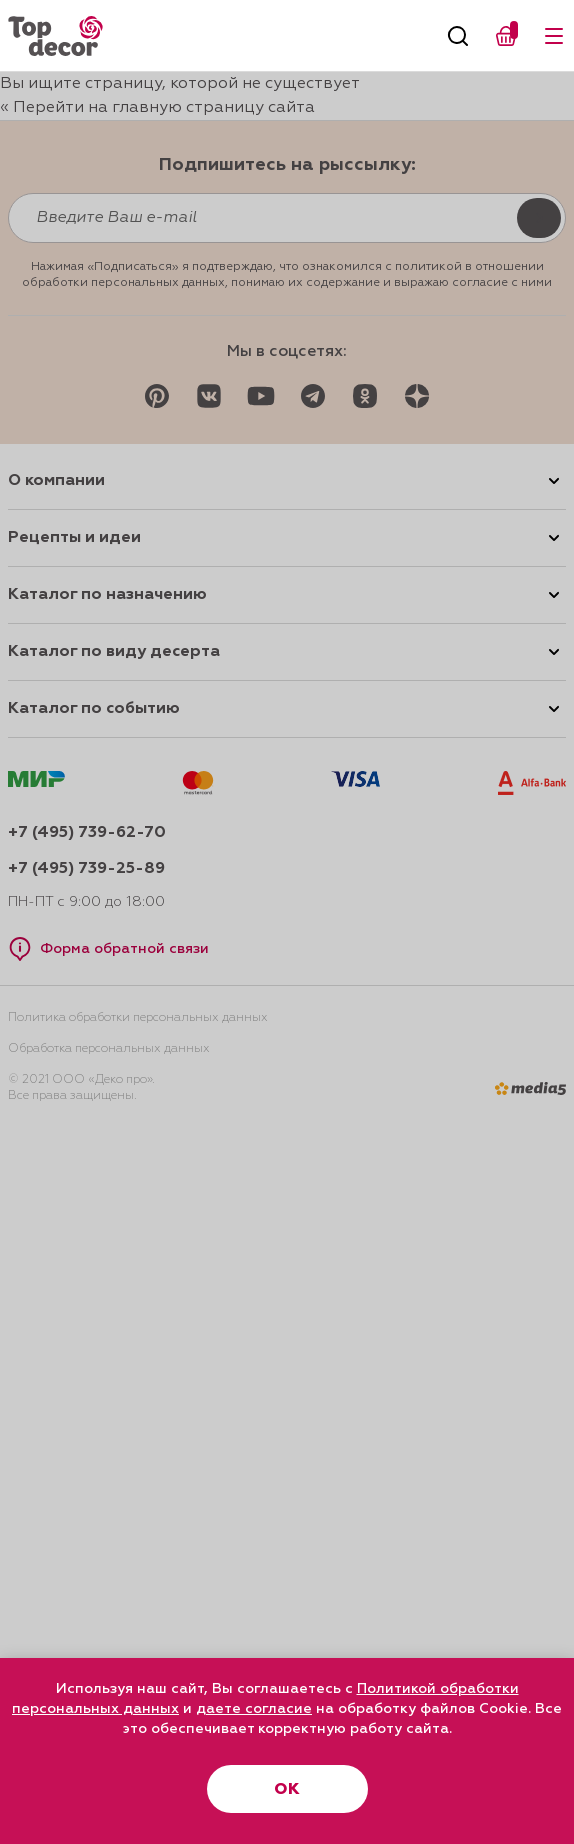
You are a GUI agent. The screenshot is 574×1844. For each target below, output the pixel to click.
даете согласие (254, 1709)
